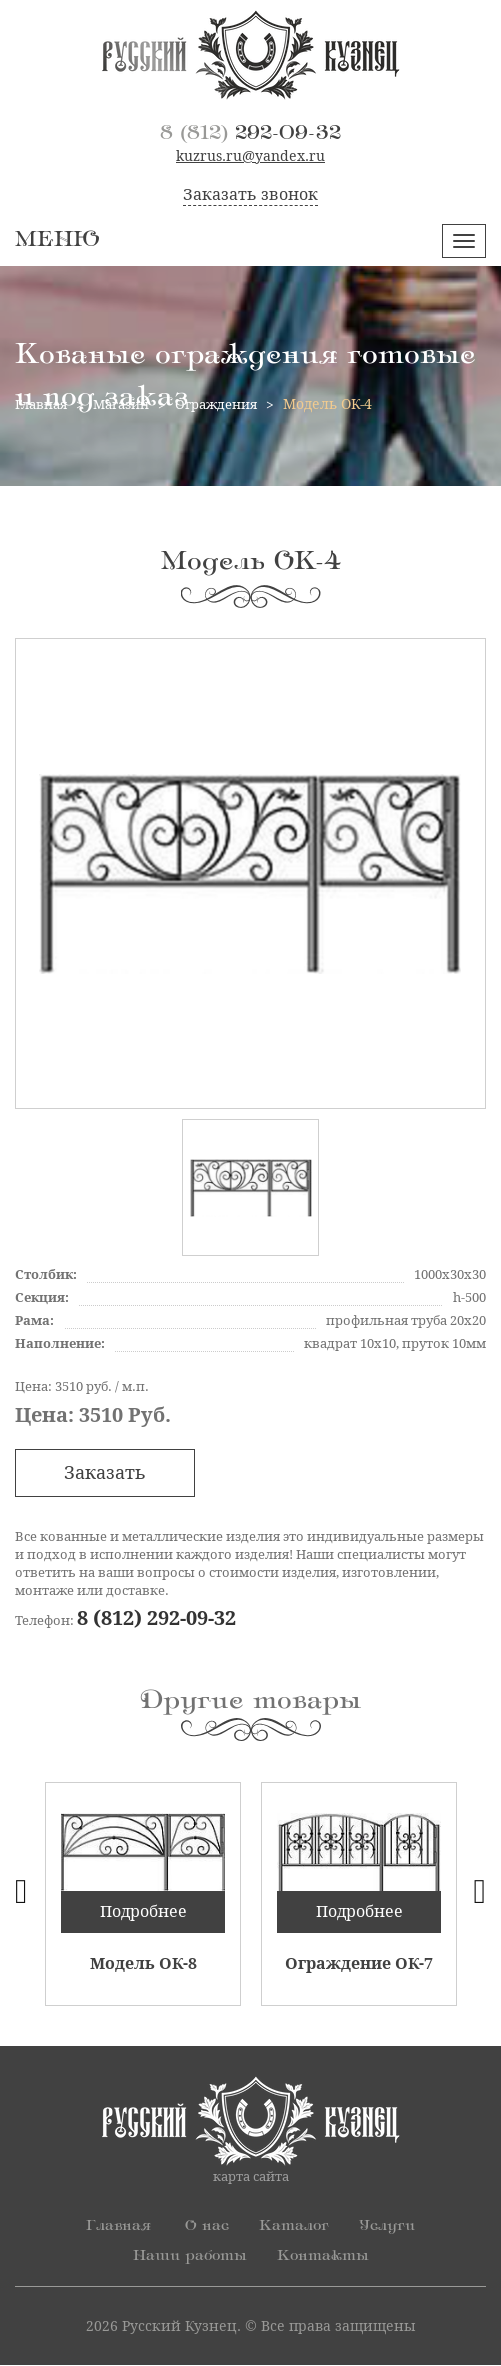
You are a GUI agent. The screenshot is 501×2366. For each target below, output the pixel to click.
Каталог (293, 2227)
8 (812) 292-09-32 (156, 1620)
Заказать (105, 1473)
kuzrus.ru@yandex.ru (250, 157)
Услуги (392, 2227)
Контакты (327, 2257)
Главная (112, 2227)
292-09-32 (250, 133)
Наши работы (187, 2257)
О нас (203, 2227)
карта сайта (250, 2178)
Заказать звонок (250, 195)
